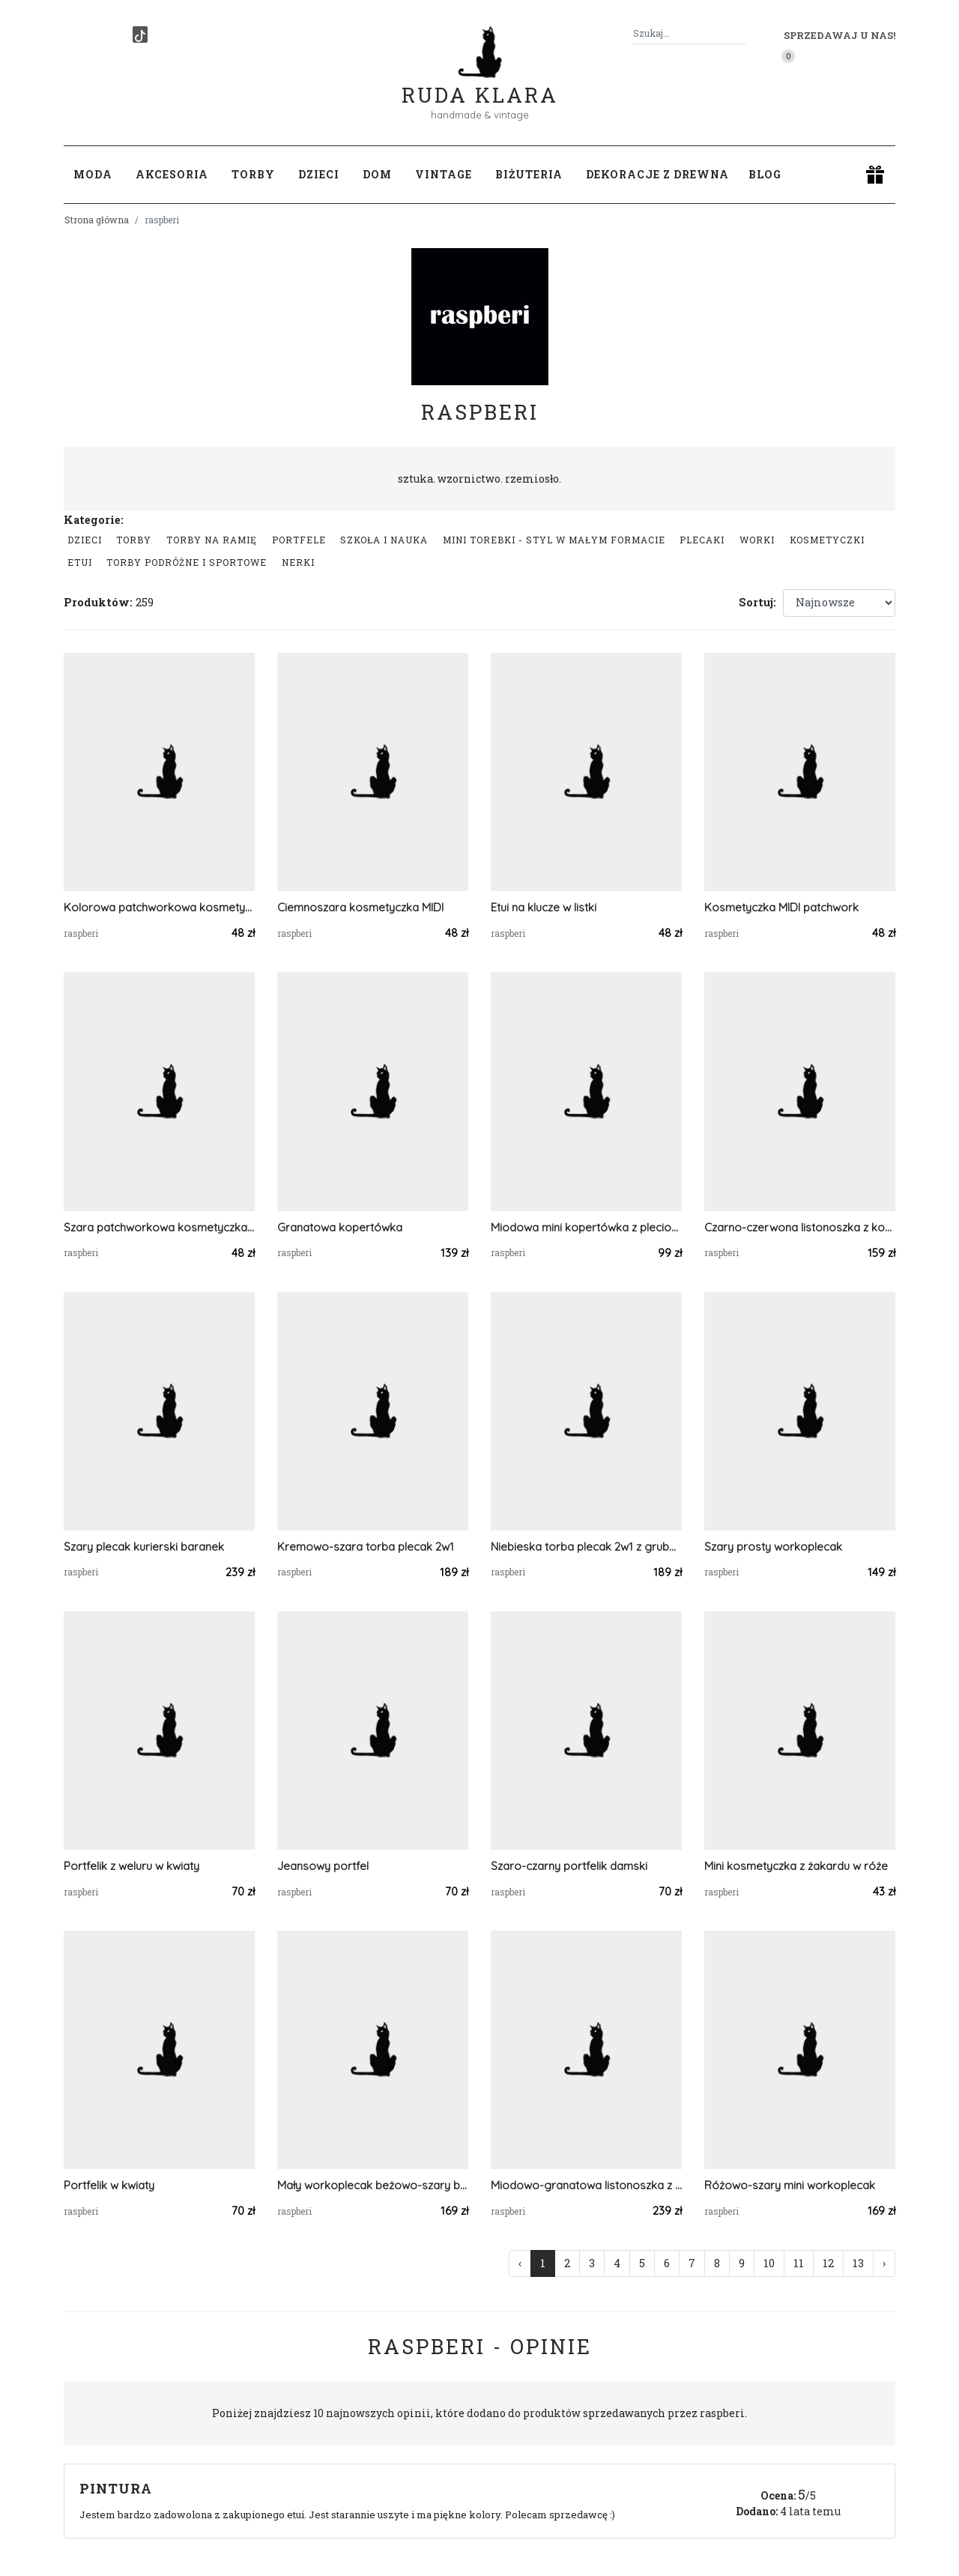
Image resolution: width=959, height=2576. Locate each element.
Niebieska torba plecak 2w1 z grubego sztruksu (586, 1546)
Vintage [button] (443, 174)
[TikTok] (140, 34)
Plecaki (702, 540)
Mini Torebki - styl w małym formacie (554, 540)
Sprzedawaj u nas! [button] (839, 35)
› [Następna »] (884, 2263)
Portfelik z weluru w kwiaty (131, 1866)
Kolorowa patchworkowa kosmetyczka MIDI (159, 907)
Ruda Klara (480, 83)
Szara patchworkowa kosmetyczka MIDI (159, 1227)
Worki (757, 540)
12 (828, 2263)
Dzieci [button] (318, 174)
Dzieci (84, 540)
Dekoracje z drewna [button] (657, 174)
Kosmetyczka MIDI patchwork (781, 907)
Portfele (299, 540)
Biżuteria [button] (529, 174)
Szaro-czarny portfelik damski (569, 1866)
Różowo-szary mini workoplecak (789, 2185)
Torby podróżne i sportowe (186, 562)
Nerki (298, 562)
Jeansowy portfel (323, 1866)
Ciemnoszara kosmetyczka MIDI (360, 907)
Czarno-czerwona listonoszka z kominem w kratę (799, 1227)
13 (858, 2263)
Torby (133, 540)
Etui (79, 562)
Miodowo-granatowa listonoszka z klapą (586, 2185)
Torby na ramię (211, 540)
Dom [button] (377, 174)
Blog (764, 174)
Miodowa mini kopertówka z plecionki (586, 1227)
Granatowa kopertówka (339, 1227)
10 (769, 2263)
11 (798, 2263)
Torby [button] (253, 174)
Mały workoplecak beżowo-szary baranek (372, 2185)
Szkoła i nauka (384, 540)
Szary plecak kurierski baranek (144, 1546)
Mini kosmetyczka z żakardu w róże (796, 1866)
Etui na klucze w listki (543, 907)
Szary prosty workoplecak (773, 1546)
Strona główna (96, 220)
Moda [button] (92, 174)
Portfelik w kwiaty (109, 2185)
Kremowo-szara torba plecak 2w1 (365, 1546)
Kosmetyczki (827, 540)
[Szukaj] (739, 33)
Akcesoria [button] (172, 174)
